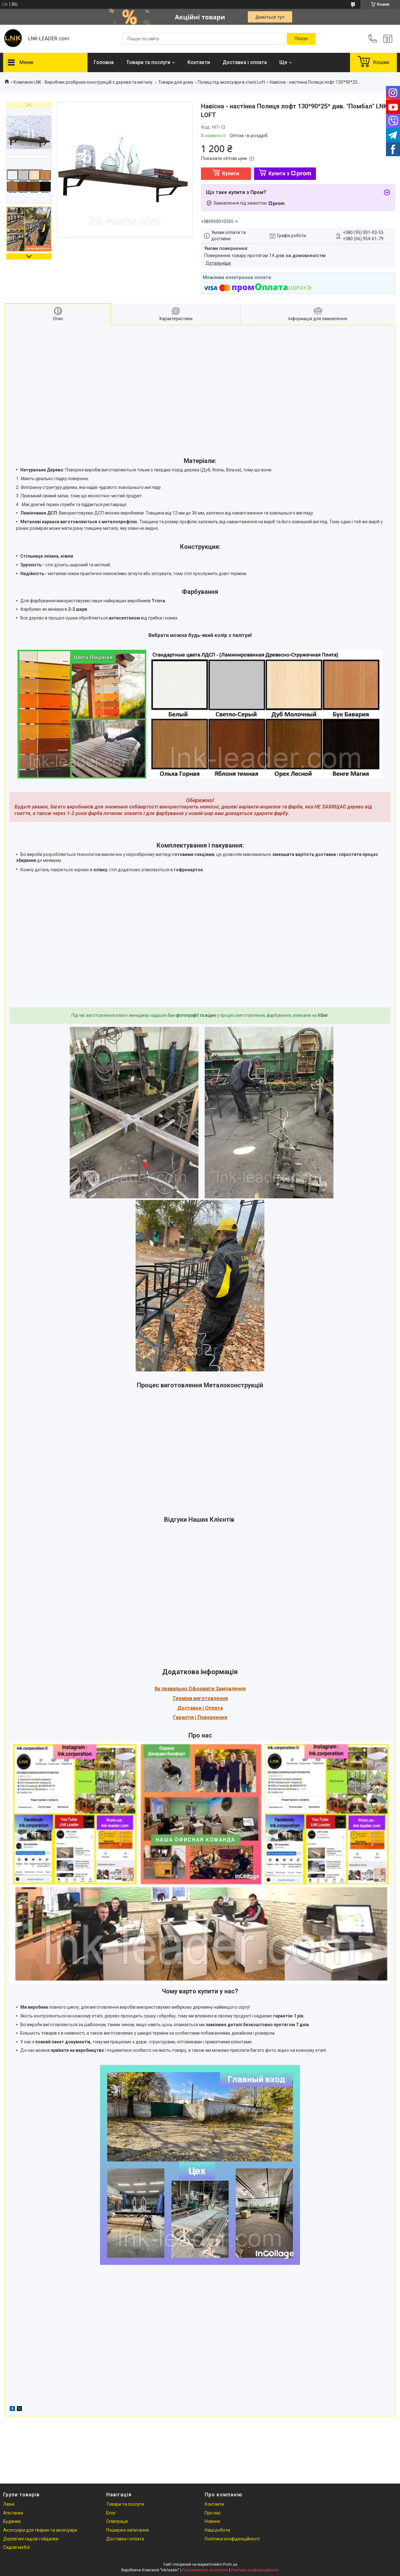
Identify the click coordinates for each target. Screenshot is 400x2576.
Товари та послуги (148, 62)
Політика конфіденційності (232, 2538)
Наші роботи (217, 2530)
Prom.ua (230, 2564)
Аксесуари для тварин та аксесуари (40, 2530)
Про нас (213, 2512)
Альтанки (13, 2512)
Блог (111, 2512)
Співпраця (117, 2521)
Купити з (289, 174)
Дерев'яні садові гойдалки (30, 2538)
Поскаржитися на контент (205, 2570)
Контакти (199, 62)
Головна (104, 62)
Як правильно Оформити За (188, 1689)
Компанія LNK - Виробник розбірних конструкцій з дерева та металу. (83, 82)
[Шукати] (301, 39)
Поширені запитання (127, 2530)
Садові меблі (16, 2547)
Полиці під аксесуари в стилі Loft (231, 82)
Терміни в (184, 1698)
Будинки (12, 2521)
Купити (230, 174)
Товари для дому (175, 82)
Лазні (8, 2504)
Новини (212, 2521)
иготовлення (212, 1698)
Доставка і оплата (244, 62)
